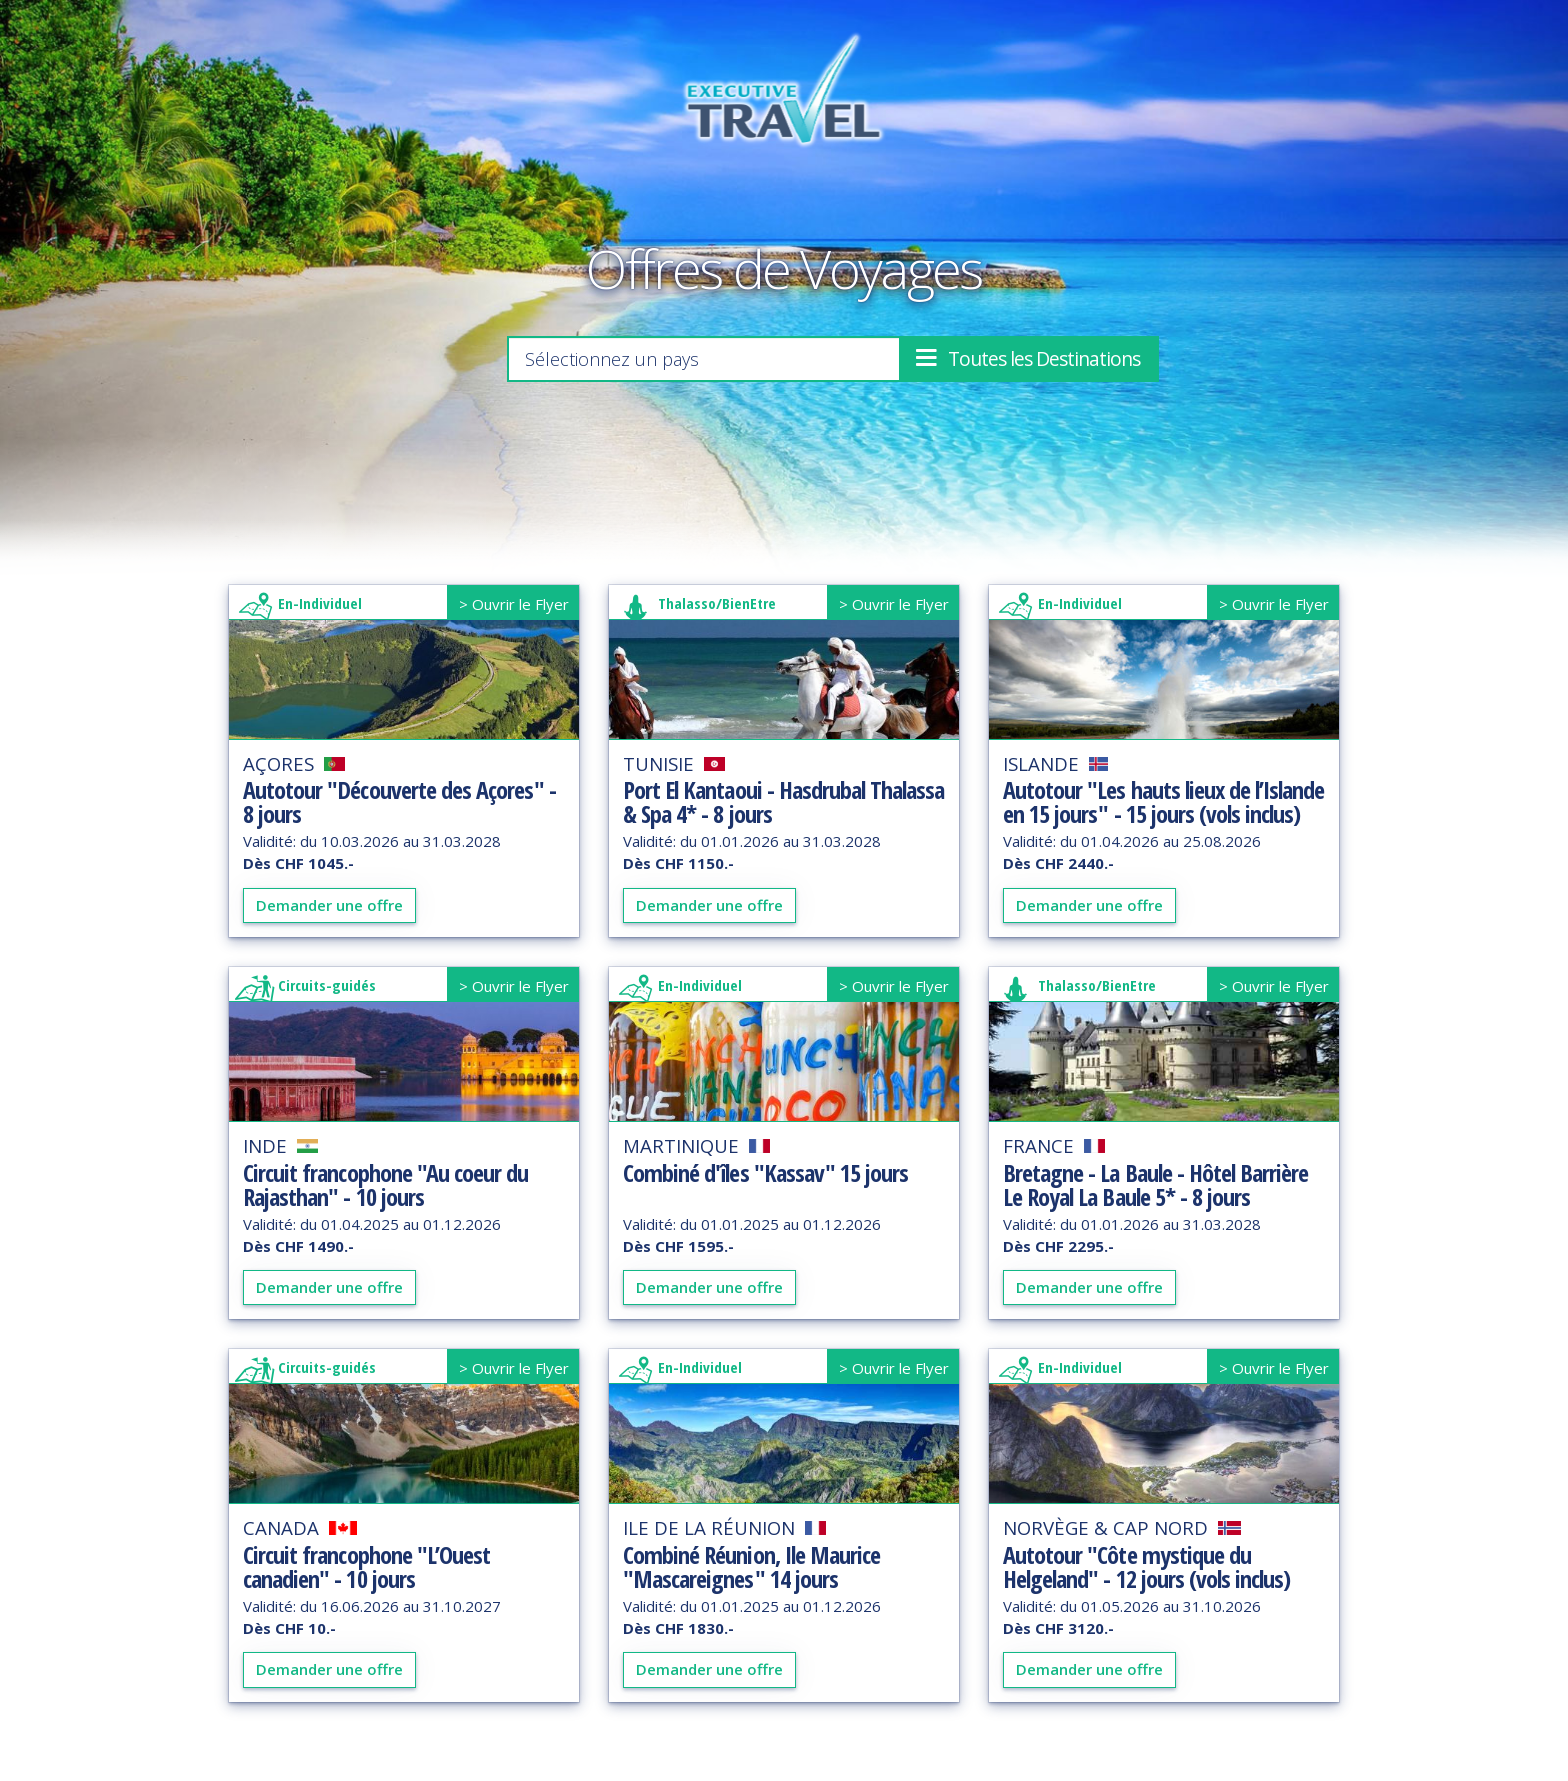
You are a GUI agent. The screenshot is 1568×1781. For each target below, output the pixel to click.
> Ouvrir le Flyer (514, 604)
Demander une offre (329, 905)
